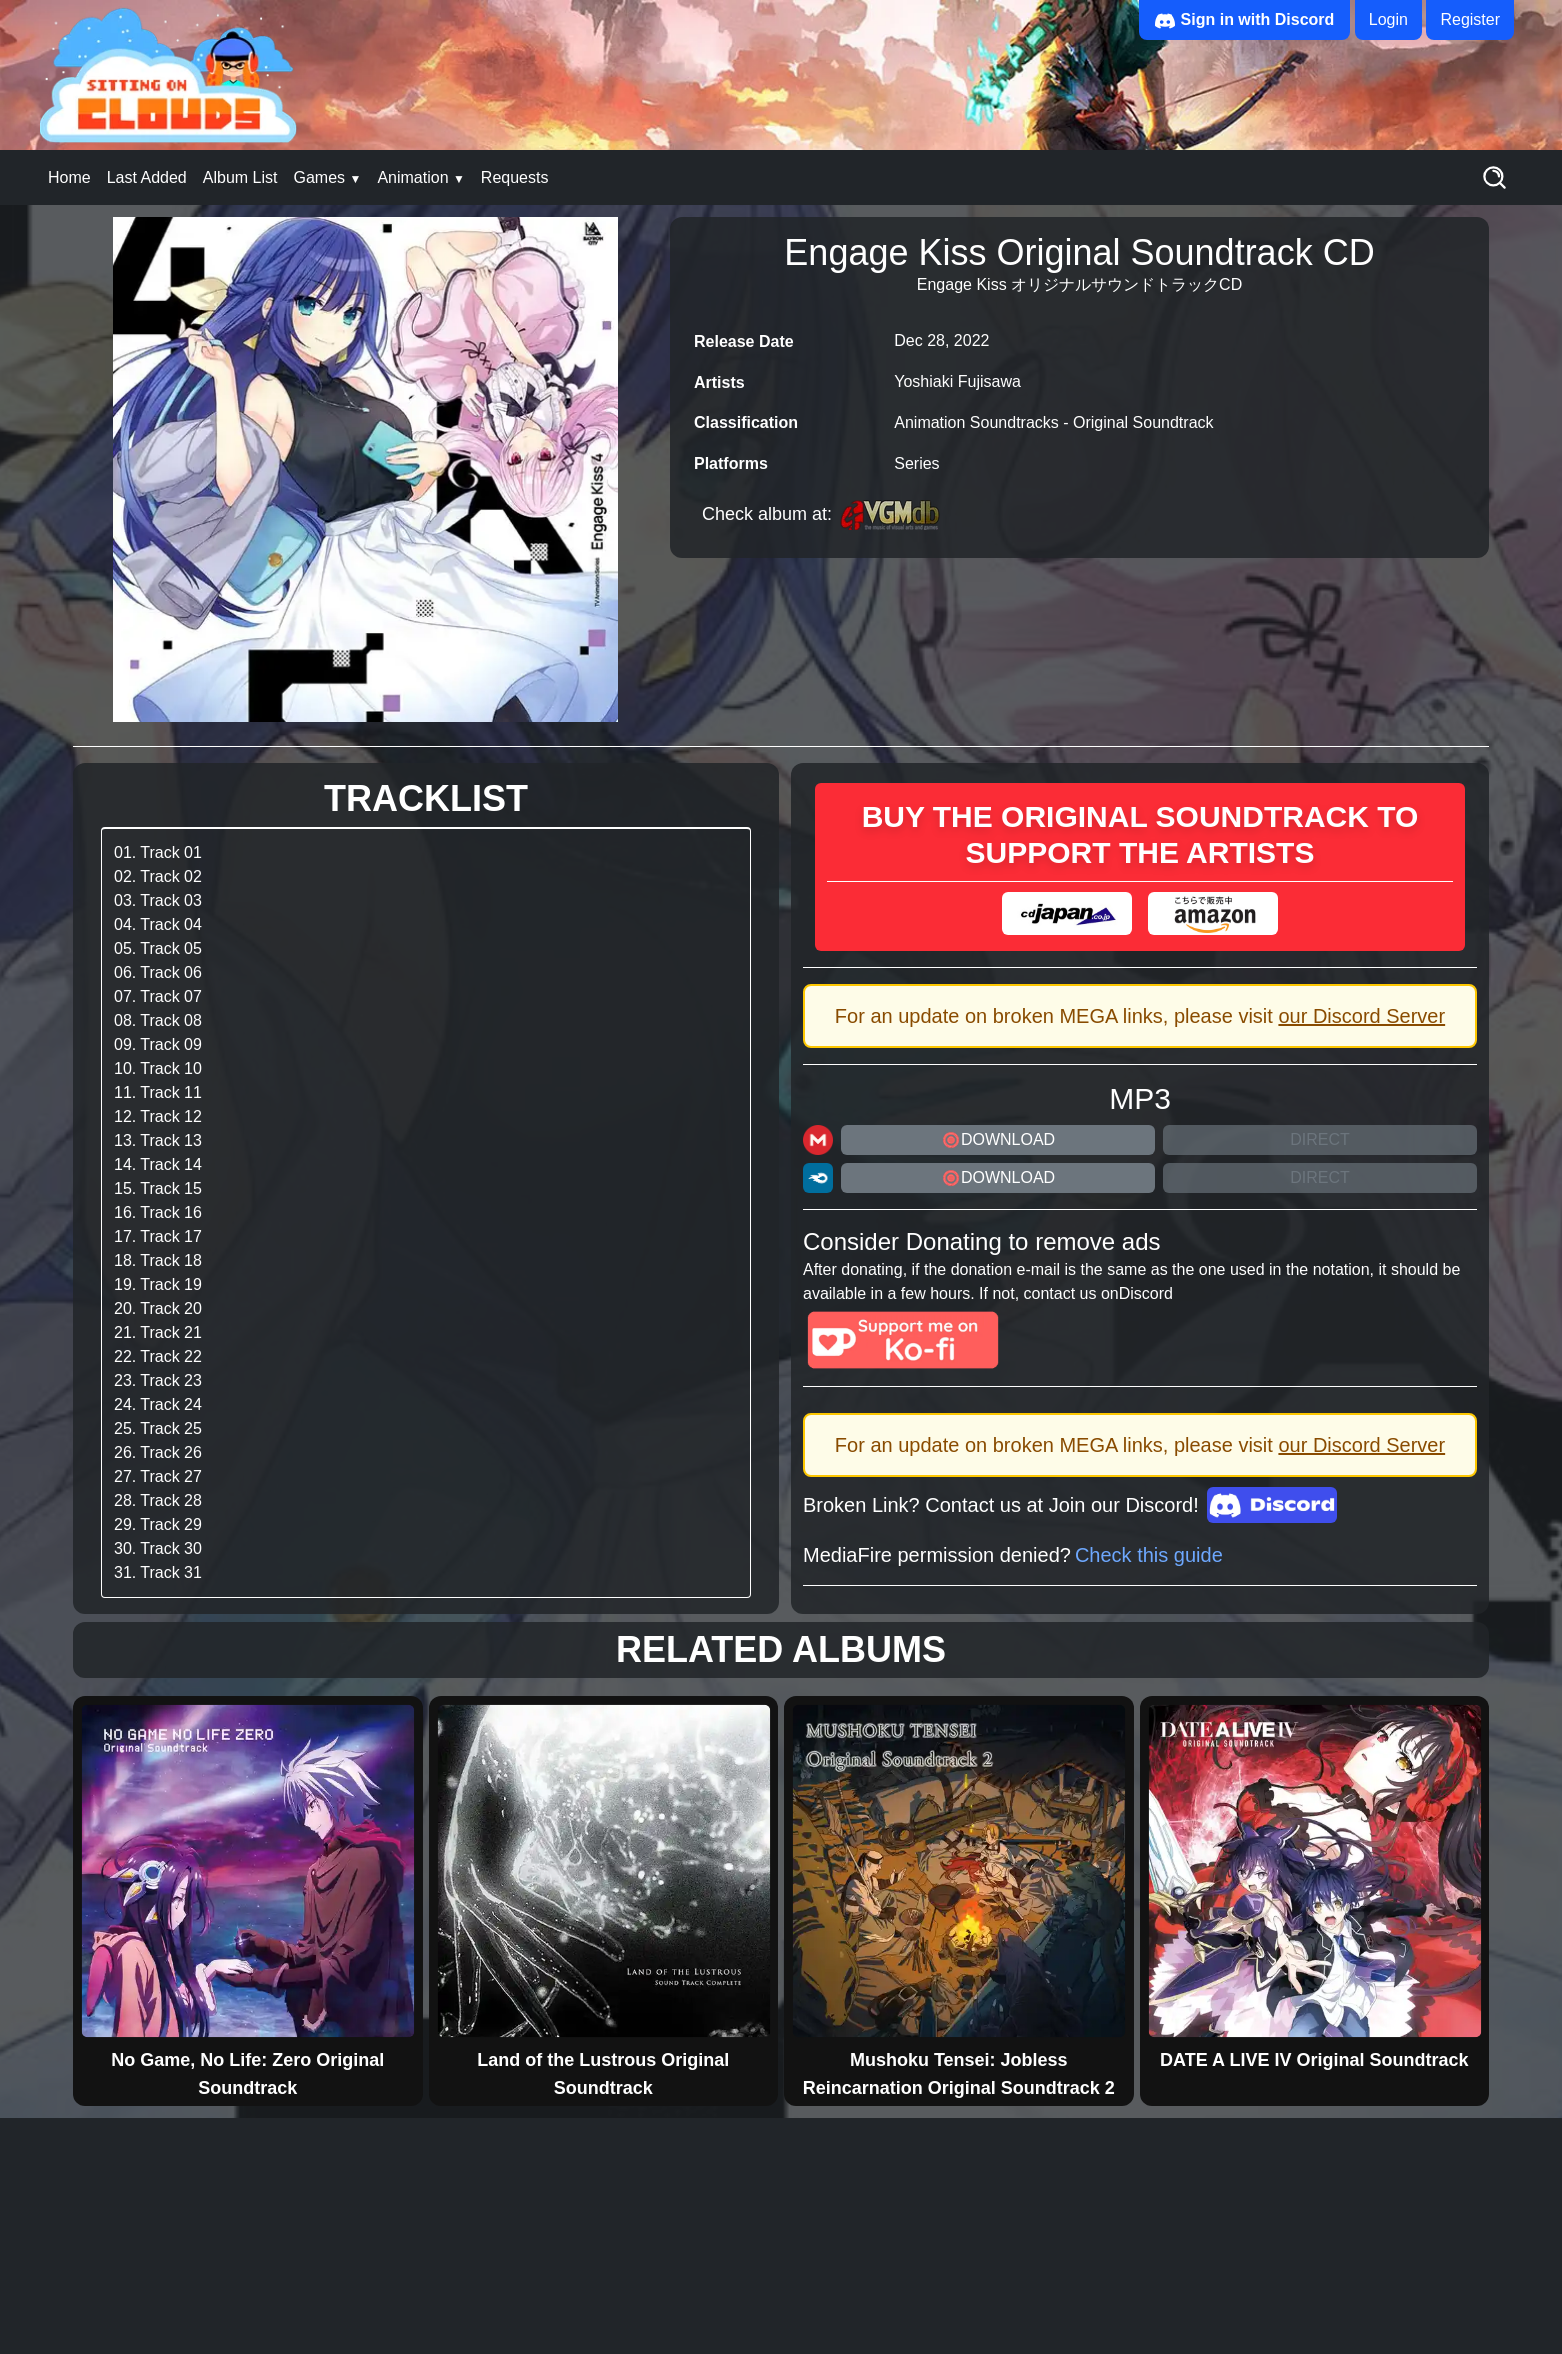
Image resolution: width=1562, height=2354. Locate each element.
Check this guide (1149, 1555)
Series (916, 463)
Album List (240, 177)
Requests (515, 177)
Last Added (147, 177)
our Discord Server (1361, 1016)
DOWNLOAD (998, 1140)
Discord (1146, 1293)
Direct (1320, 1139)
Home (69, 177)
